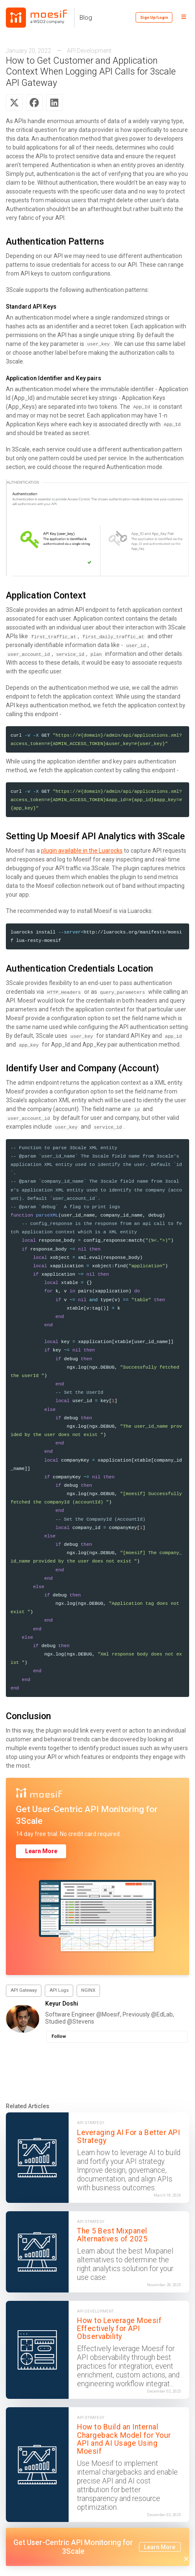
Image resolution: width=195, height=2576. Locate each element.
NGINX (88, 1990)
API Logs (59, 1990)
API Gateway (23, 1990)
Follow (58, 2036)
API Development (89, 50)
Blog (86, 17)
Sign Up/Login (154, 17)
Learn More (41, 1851)
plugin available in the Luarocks (82, 850)
